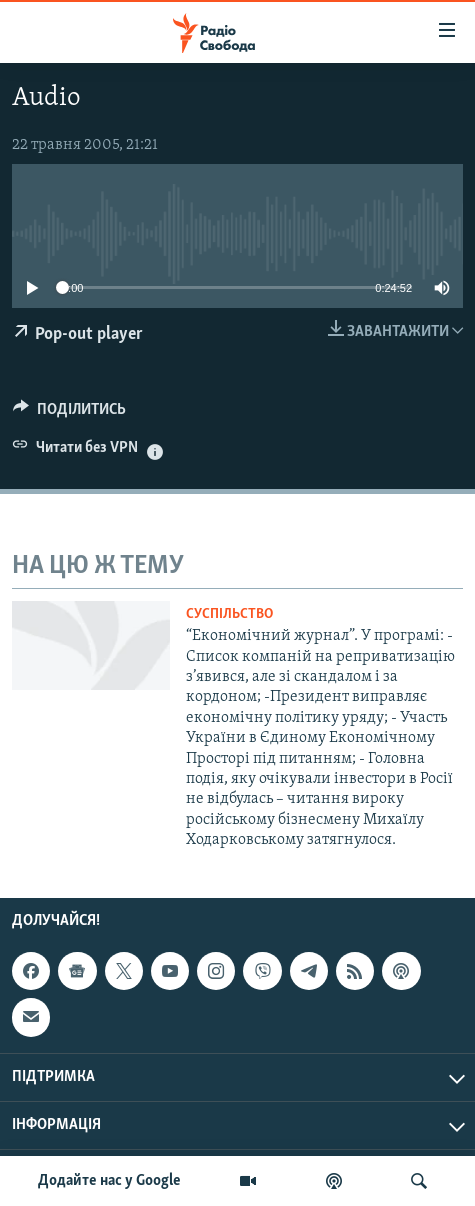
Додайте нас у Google (109, 1181)
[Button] (69, 414)
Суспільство (229, 614)
